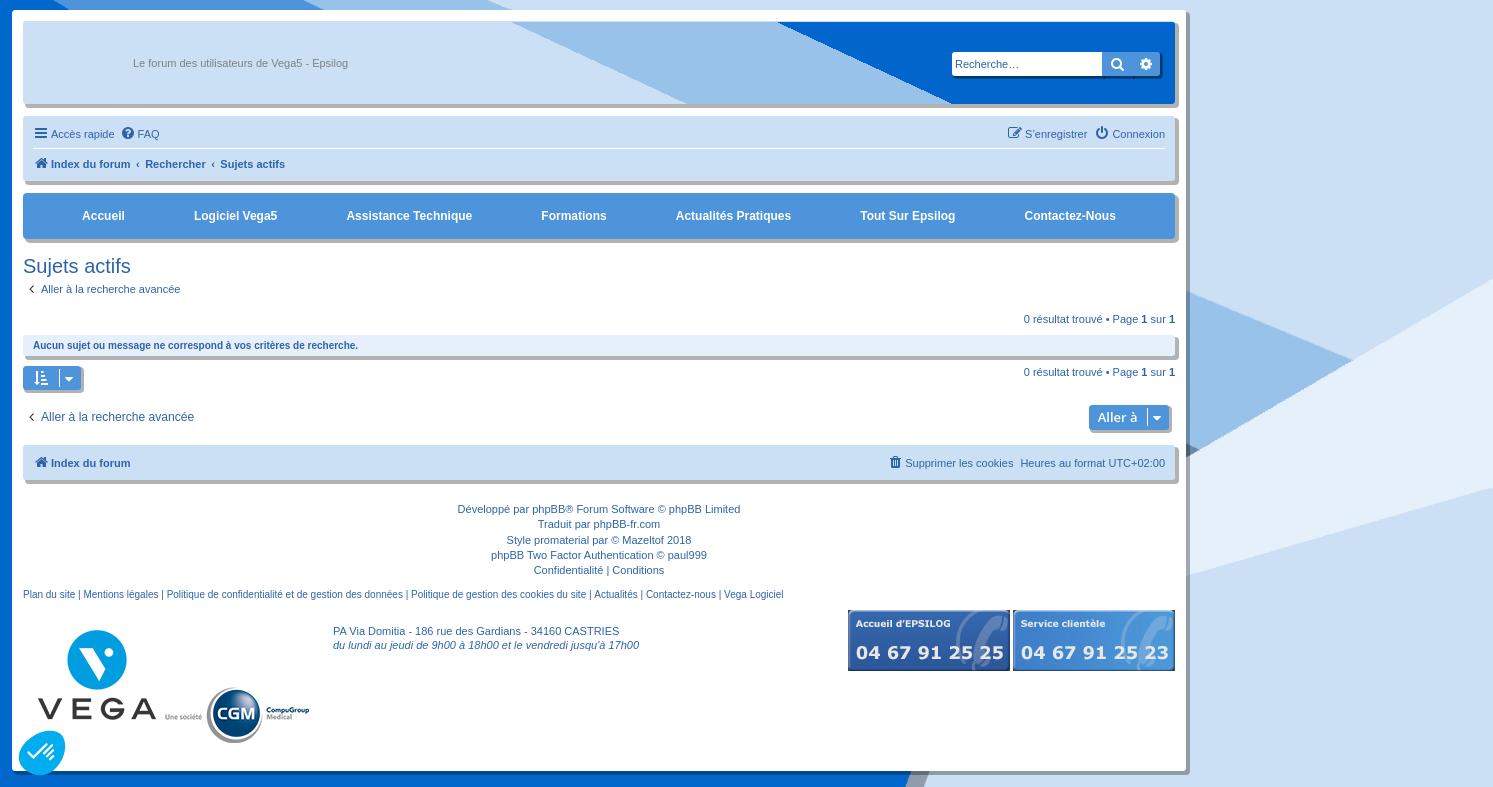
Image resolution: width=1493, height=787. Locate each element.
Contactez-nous (1069, 216)
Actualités (615, 594)
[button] (42, 753)
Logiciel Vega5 (235, 216)
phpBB (548, 509)
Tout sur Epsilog (907, 216)
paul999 (687, 555)
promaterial (561, 540)
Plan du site (49, 594)
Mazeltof (643, 540)
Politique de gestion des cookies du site (498, 594)
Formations (573, 216)
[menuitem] (140, 134)
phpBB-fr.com (627, 524)
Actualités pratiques (733, 216)
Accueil (103, 216)
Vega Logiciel (754, 594)
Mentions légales (120, 594)
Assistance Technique (409, 216)
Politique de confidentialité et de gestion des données (285, 594)
